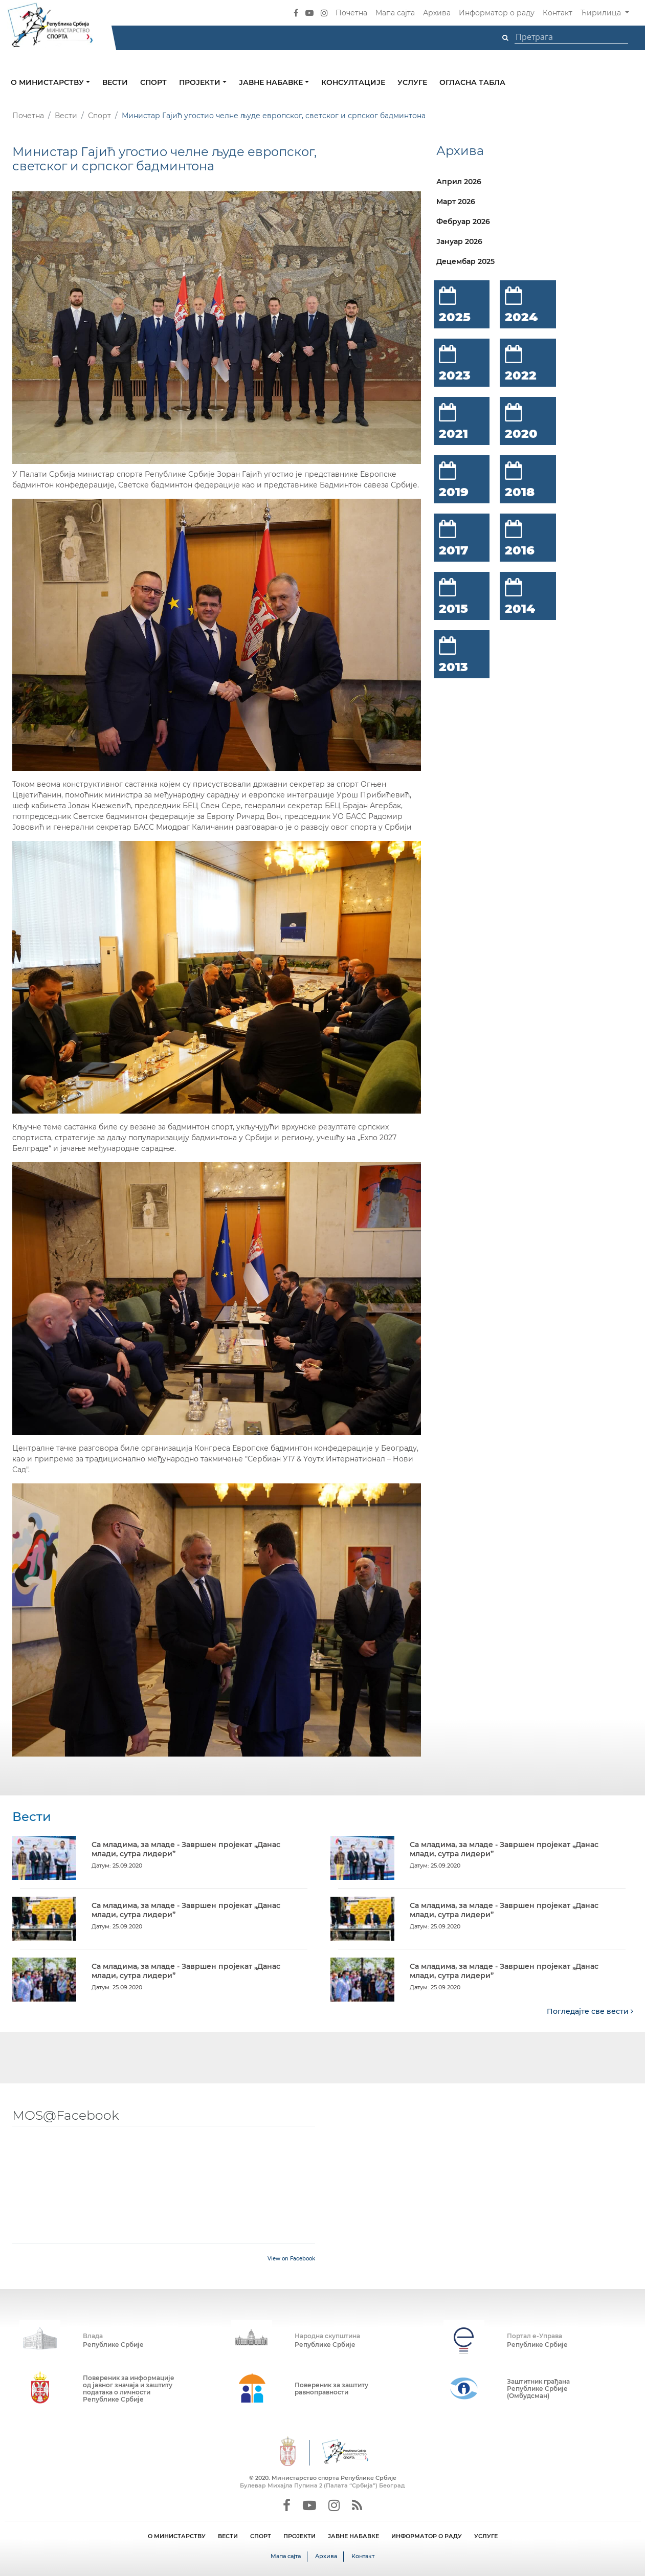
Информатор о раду (497, 12)
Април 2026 (458, 181)
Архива (437, 12)
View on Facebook (291, 2258)
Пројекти (201, 82)
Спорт (153, 82)
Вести (115, 82)
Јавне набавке (272, 82)
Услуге (412, 82)
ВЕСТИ (228, 2535)
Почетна (351, 12)
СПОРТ (260, 2535)
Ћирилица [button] (602, 12)
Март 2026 (455, 201)
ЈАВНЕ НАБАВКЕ (353, 2535)
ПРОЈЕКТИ (299, 2535)
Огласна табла (472, 82)
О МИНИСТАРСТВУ (177, 2535)
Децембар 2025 (465, 261)
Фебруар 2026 (463, 221)
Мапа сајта (395, 12)
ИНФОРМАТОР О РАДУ (426, 2535)
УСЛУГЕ (486, 2535)
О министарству (48, 82)
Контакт (557, 12)
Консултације (353, 82)
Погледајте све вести (590, 2010)
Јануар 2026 (459, 241)
